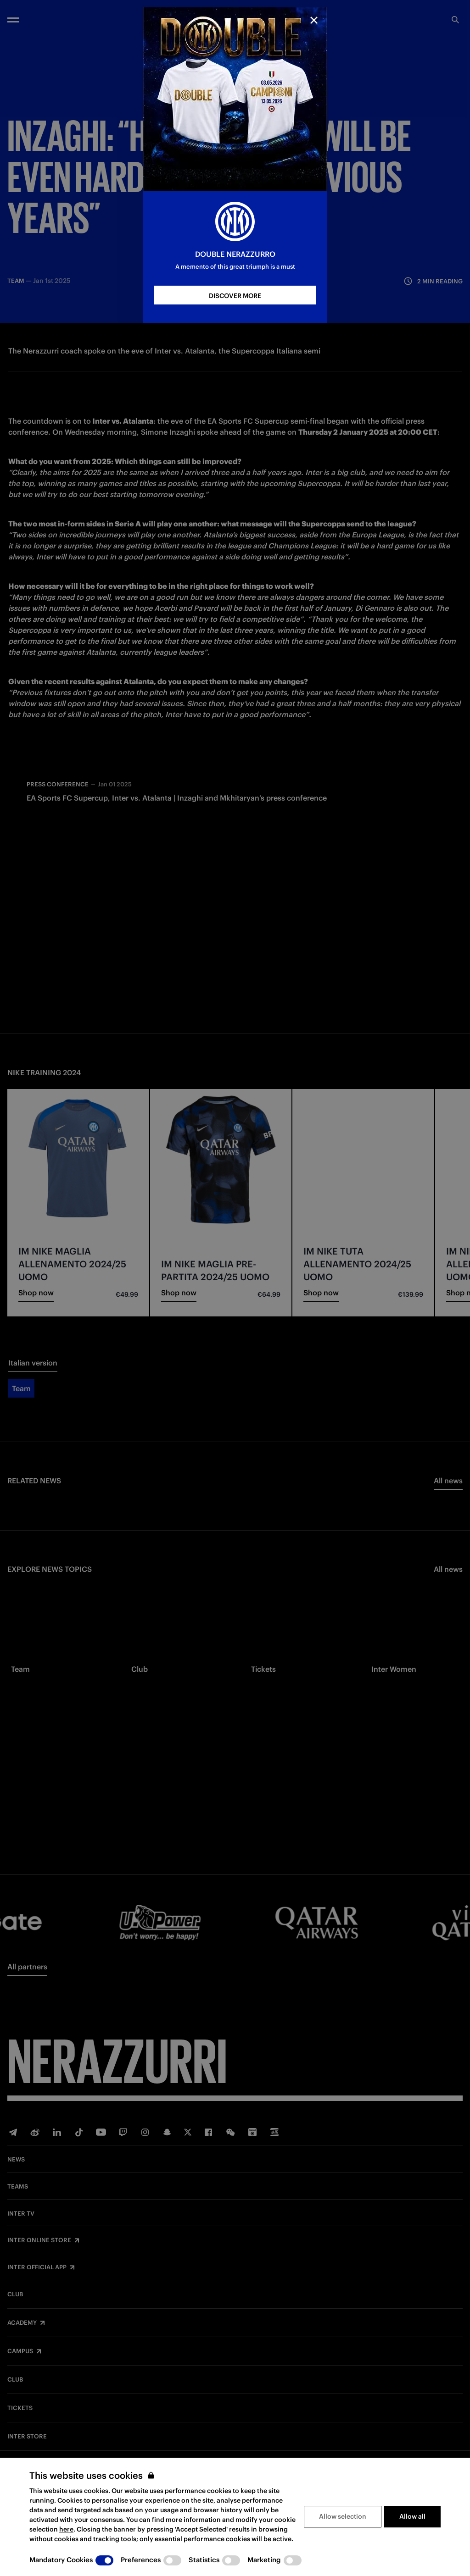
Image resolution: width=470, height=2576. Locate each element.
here (66, 2529)
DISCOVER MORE (235, 296)
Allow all (412, 2516)
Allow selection (342, 2516)
